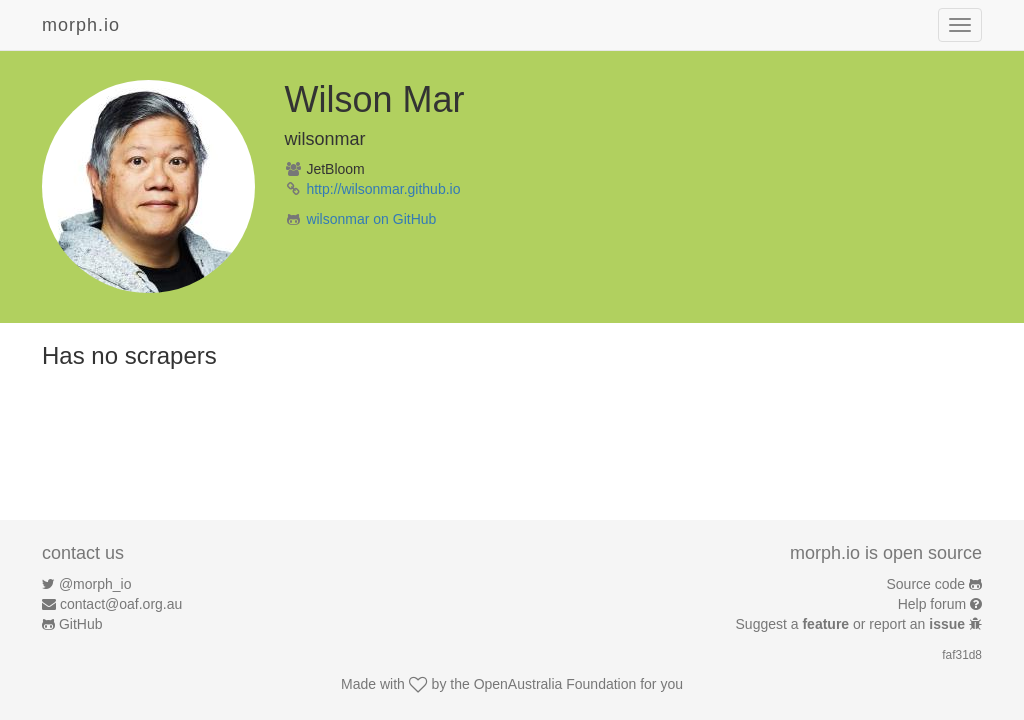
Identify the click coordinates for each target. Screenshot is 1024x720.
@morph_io (95, 584)
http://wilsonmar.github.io (383, 189)
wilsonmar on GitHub (371, 219)
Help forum (932, 604)
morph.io (81, 25)
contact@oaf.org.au (121, 604)
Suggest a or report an (852, 624)
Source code (926, 584)
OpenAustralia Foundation (555, 684)
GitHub (81, 624)
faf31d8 (962, 655)
